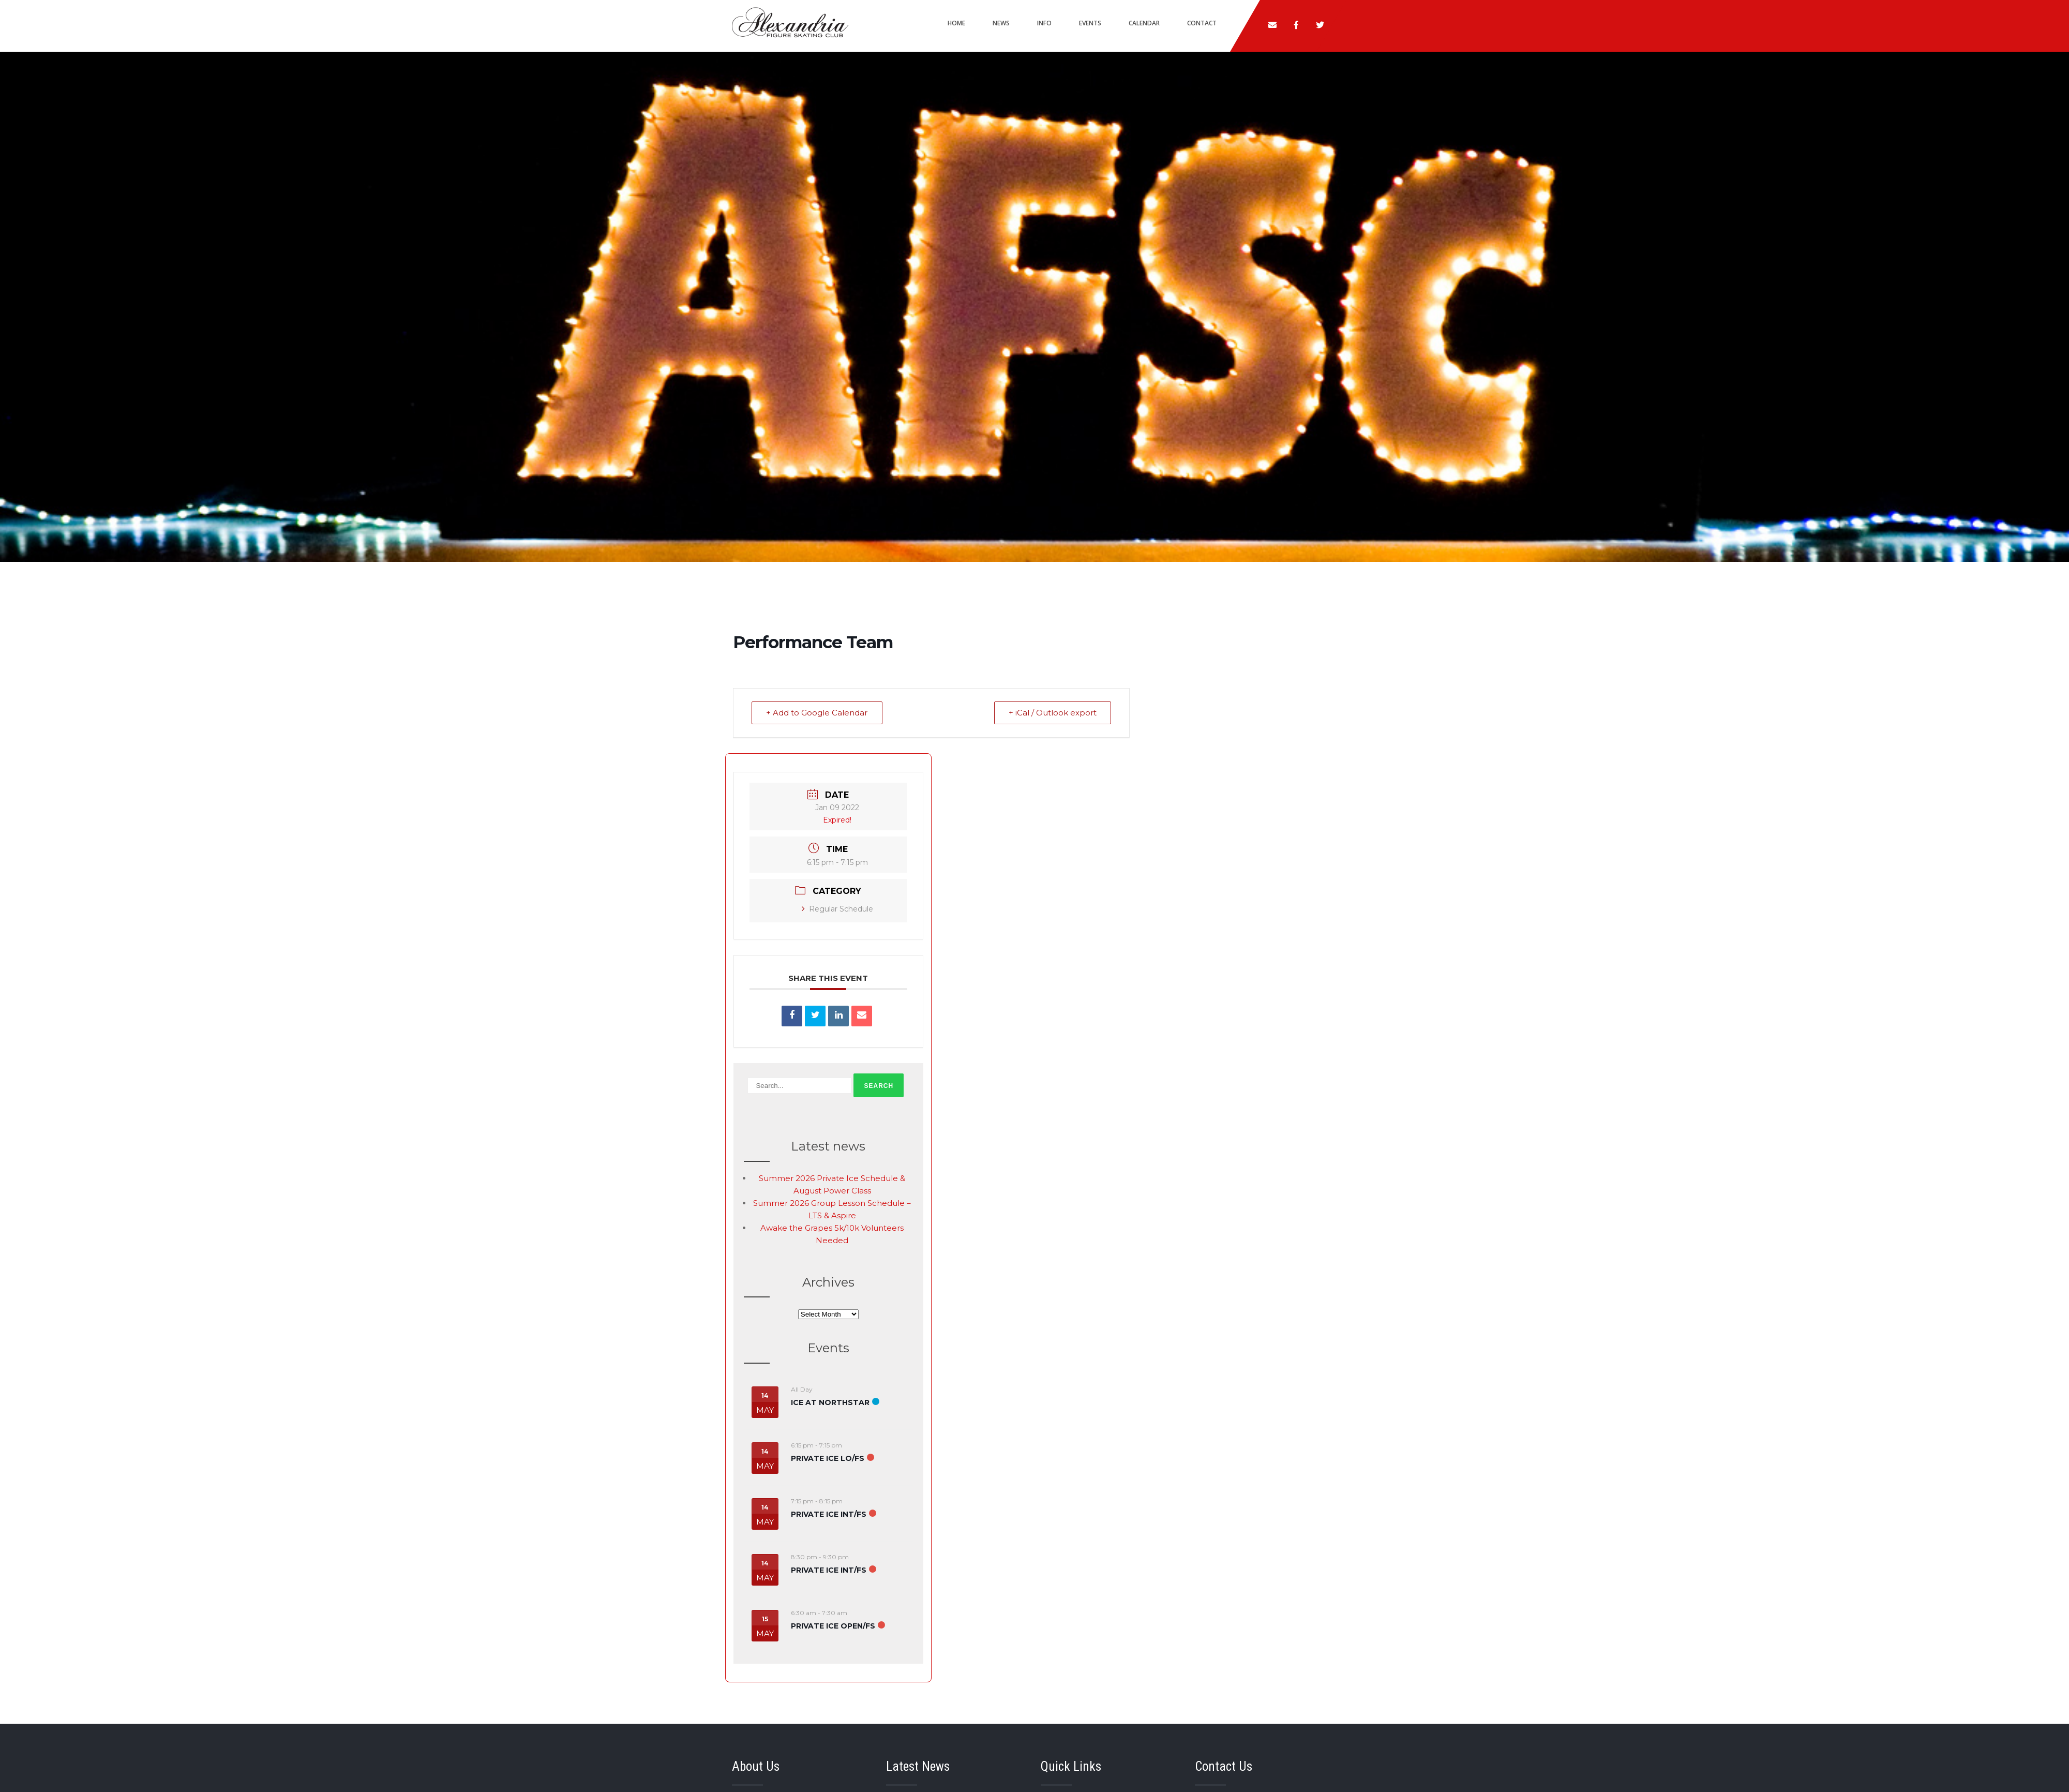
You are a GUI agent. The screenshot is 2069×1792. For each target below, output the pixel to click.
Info (1044, 23)
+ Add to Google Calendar (817, 713)
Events (1090, 23)
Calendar (1144, 23)
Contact (1202, 23)
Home (956, 23)
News (1001, 23)
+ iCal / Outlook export (1052, 713)
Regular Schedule (837, 909)
